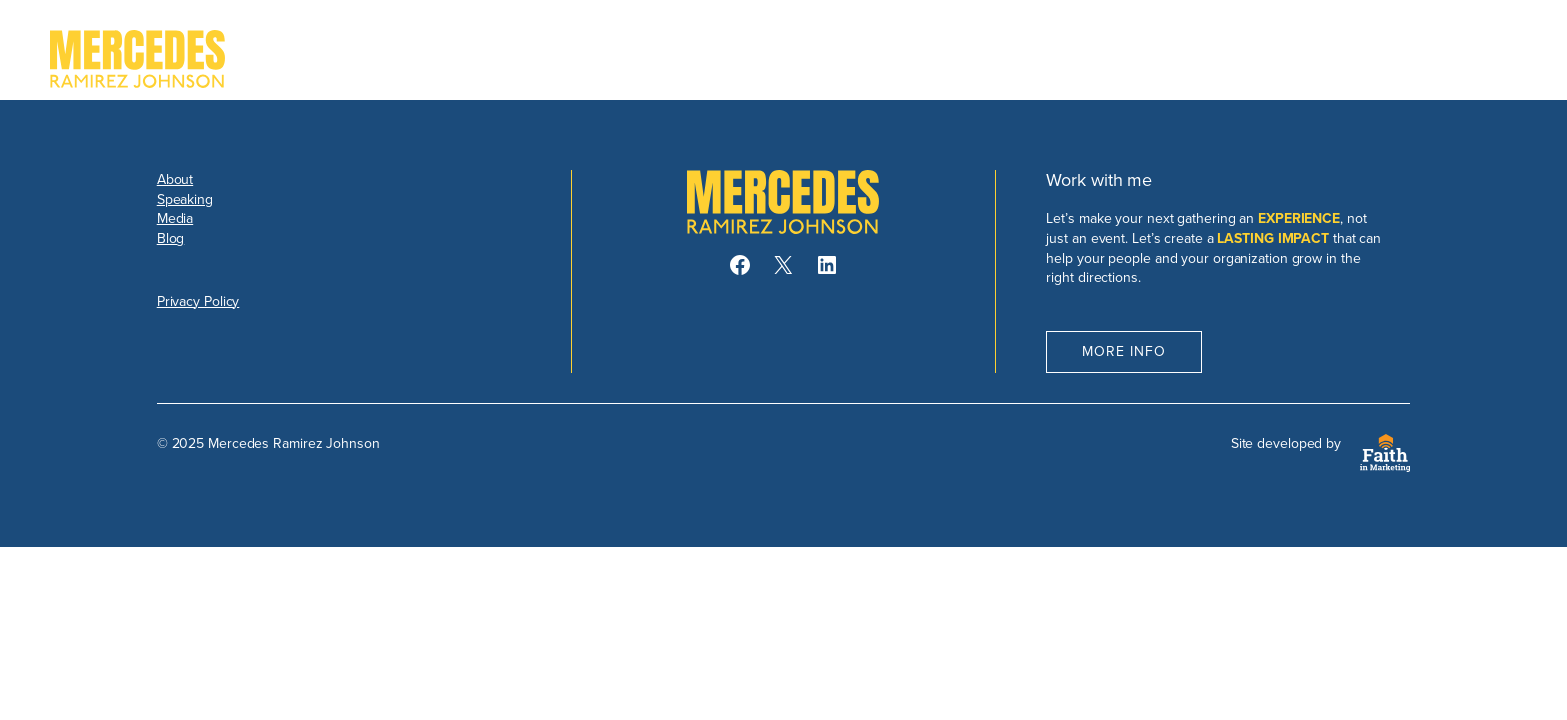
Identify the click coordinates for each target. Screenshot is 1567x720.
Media (175, 218)
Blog (171, 238)
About (175, 179)
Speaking (185, 199)
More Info (1124, 351)
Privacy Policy (198, 301)
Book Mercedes (1428, 59)
